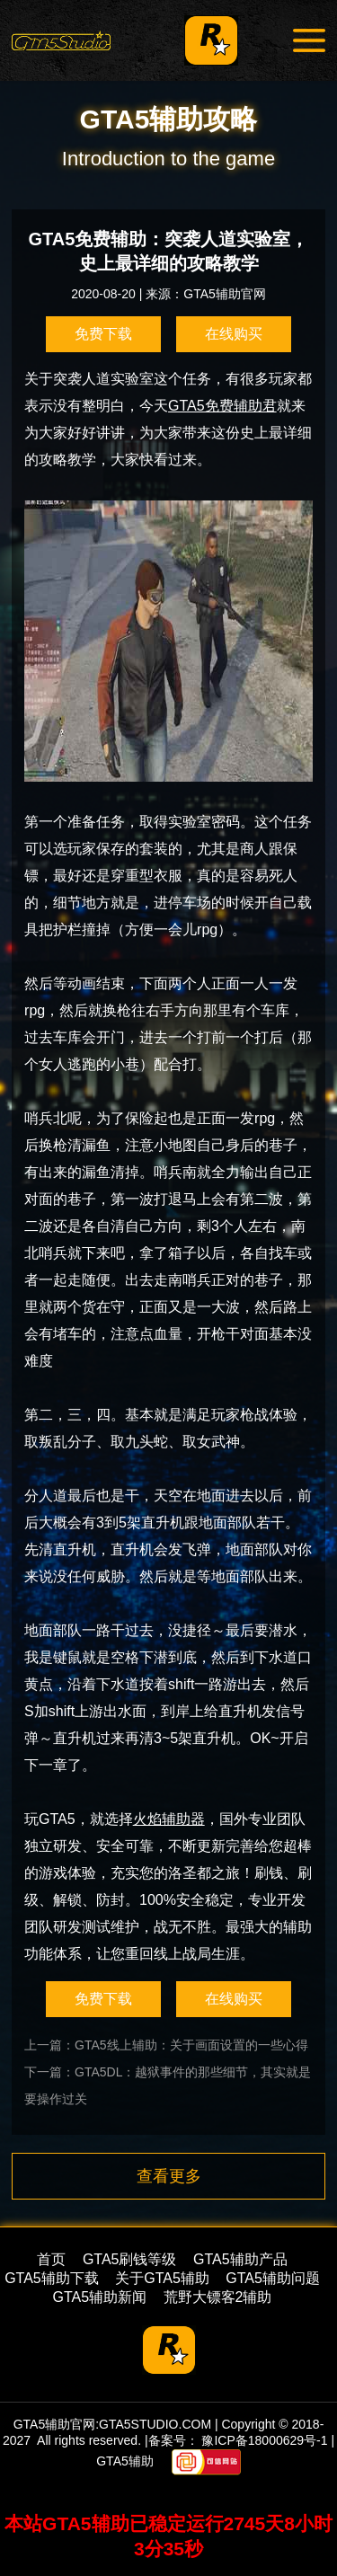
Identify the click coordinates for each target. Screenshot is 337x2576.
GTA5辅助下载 (51, 2278)
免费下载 (103, 333)
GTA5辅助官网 (224, 294)
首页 (51, 2259)
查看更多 (169, 2176)
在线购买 (233, 333)
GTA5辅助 (125, 2461)
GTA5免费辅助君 (222, 405)
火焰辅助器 (169, 1819)
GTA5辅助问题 (273, 2278)
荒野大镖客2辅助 (218, 2297)
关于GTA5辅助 (162, 2278)
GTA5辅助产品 (240, 2259)
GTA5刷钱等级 (130, 2259)
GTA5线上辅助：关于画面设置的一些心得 (191, 2045)
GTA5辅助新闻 (100, 2297)
